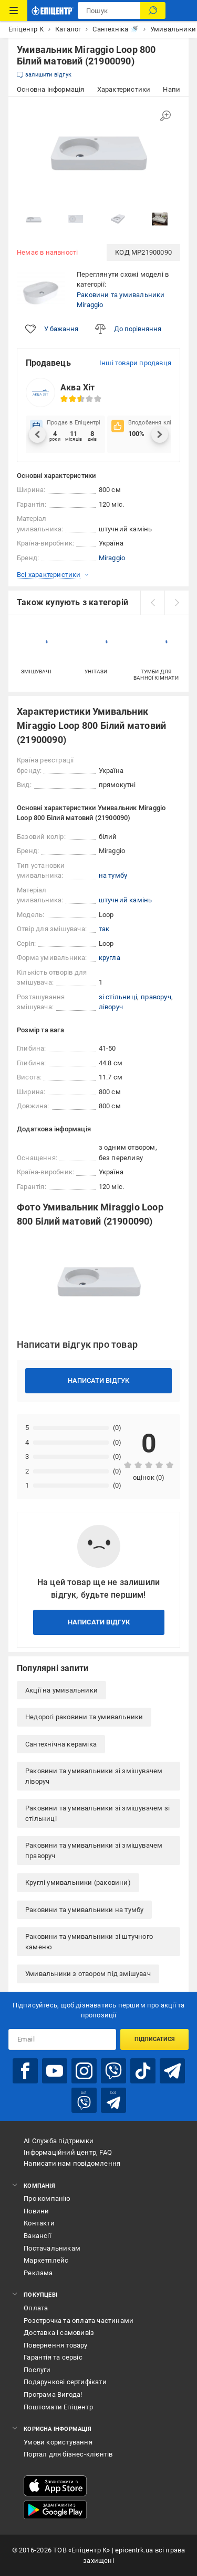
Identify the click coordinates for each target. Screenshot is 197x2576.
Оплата (36, 2308)
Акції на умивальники (61, 1690)
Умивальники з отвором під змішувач (88, 1974)
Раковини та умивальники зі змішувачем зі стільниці (97, 1813)
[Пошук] (152, 10)
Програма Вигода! (53, 2394)
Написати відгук (98, 1380)
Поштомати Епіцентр (58, 2407)
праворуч (156, 997)
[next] (176, 603)
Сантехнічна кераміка (61, 1744)
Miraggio (112, 558)
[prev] (152, 603)
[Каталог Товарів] (13, 10)
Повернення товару (55, 2345)
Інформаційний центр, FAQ (68, 2152)
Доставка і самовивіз (59, 2333)
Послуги (37, 2370)
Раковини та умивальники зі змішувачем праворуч (93, 1850)
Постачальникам (52, 2248)
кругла (109, 958)
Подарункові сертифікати (65, 2382)
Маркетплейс (46, 2260)
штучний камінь (125, 900)
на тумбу (113, 875)
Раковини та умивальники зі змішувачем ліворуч (93, 1776)
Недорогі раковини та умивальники (84, 1717)
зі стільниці (118, 997)
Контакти (39, 2223)
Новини (36, 2211)
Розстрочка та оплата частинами (78, 2320)
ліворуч (111, 1007)
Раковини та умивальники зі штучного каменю (89, 1942)
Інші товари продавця (135, 363)
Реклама (38, 2273)
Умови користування (58, 2442)
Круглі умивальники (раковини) (78, 1882)
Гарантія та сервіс (53, 2357)
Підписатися (154, 2039)
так (104, 929)
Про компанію (47, 2198)
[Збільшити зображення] (165, 115)
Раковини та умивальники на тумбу (84, 1910)
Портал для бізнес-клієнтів (68, 2454)
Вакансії (37, 2236)
